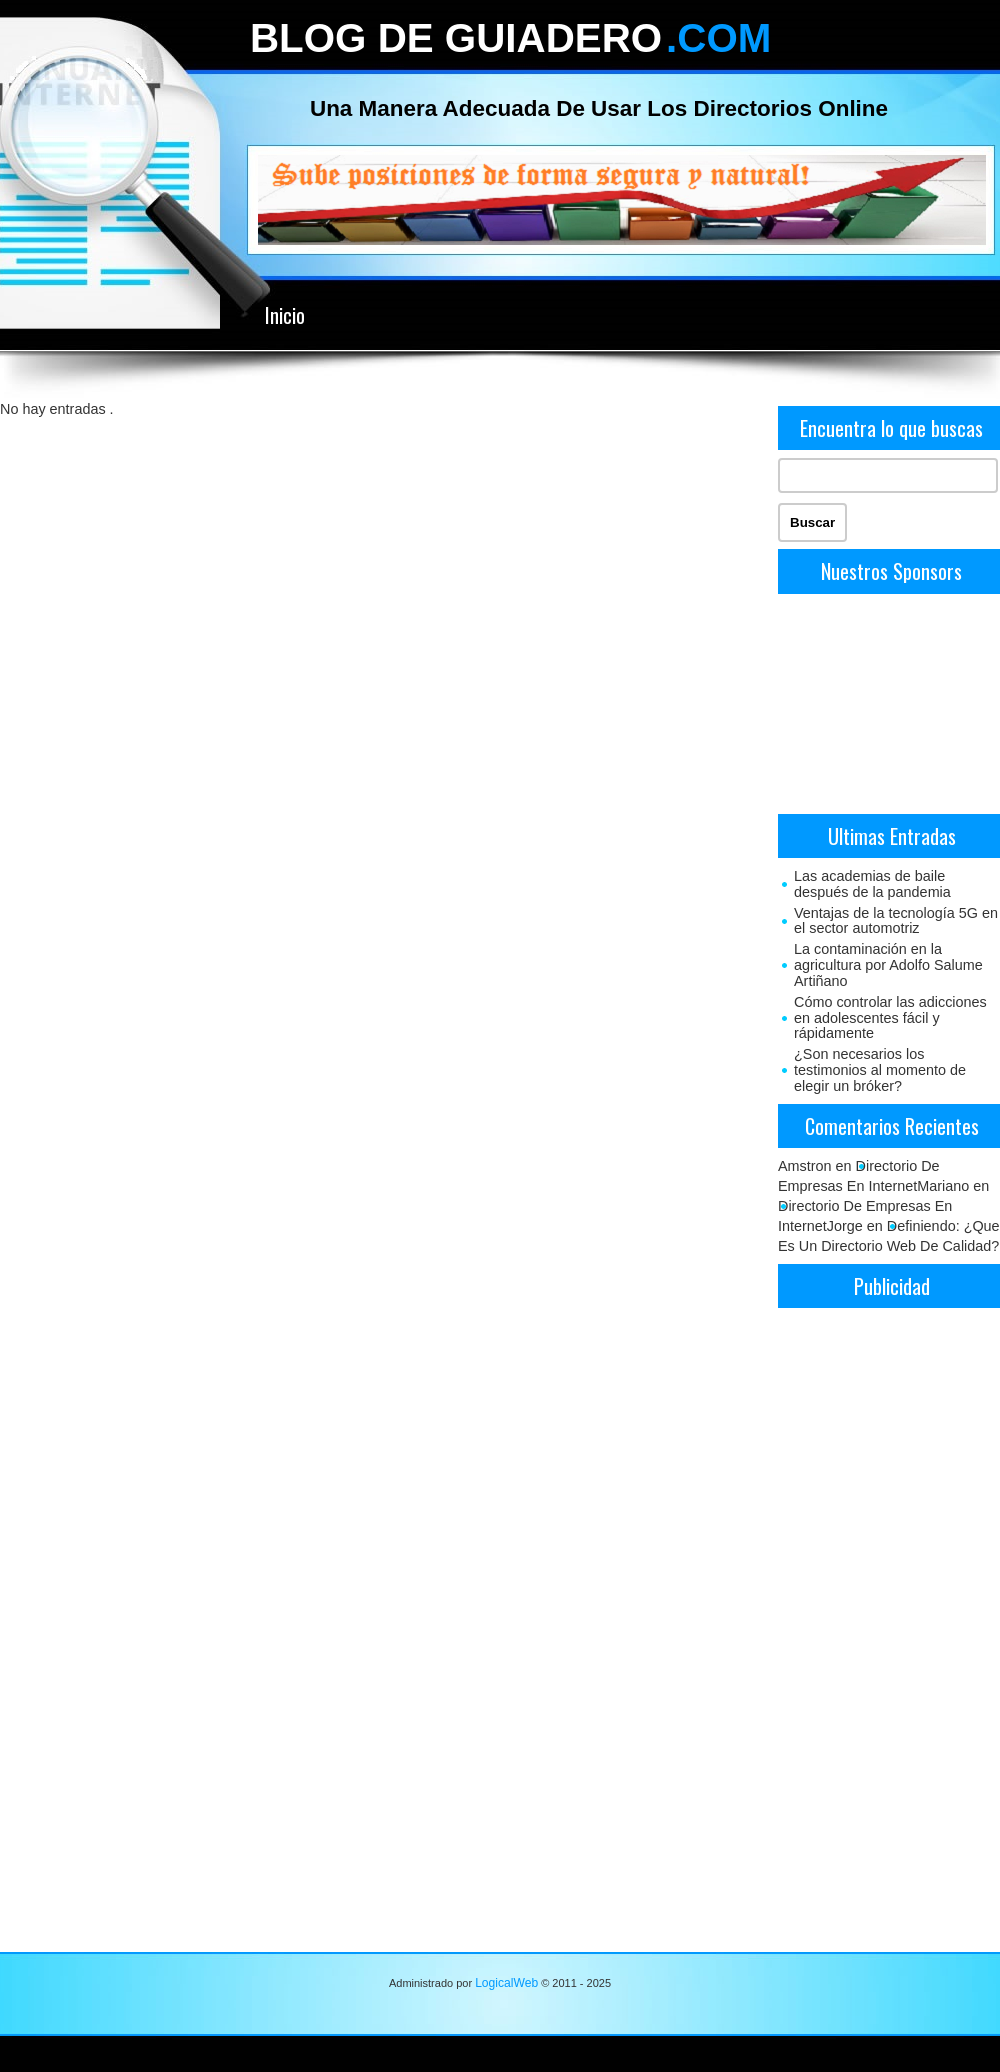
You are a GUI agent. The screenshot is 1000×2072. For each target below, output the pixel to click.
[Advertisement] (889, 702)
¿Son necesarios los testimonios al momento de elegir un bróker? (880, 1070)
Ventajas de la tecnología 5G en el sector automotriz (896, 921)
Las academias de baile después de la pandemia (872, 884)
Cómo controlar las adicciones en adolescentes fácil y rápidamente (890, 1018)
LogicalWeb (506, 1983)
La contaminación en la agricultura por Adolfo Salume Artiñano (888, 965)
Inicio (285, 315)
